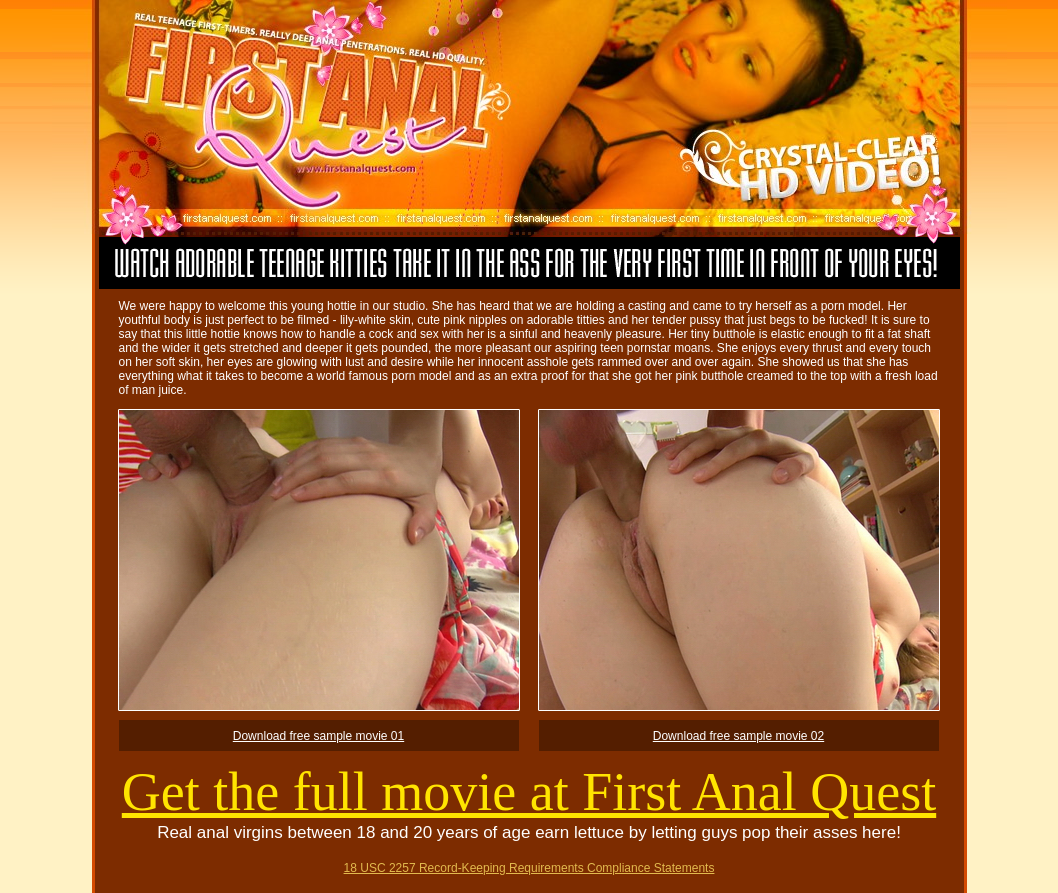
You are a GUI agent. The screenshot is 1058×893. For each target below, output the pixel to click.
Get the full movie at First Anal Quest (529, 792)
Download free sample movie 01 (318, 736)
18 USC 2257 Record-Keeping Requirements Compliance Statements (529, 868)
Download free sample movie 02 (738, 736)
